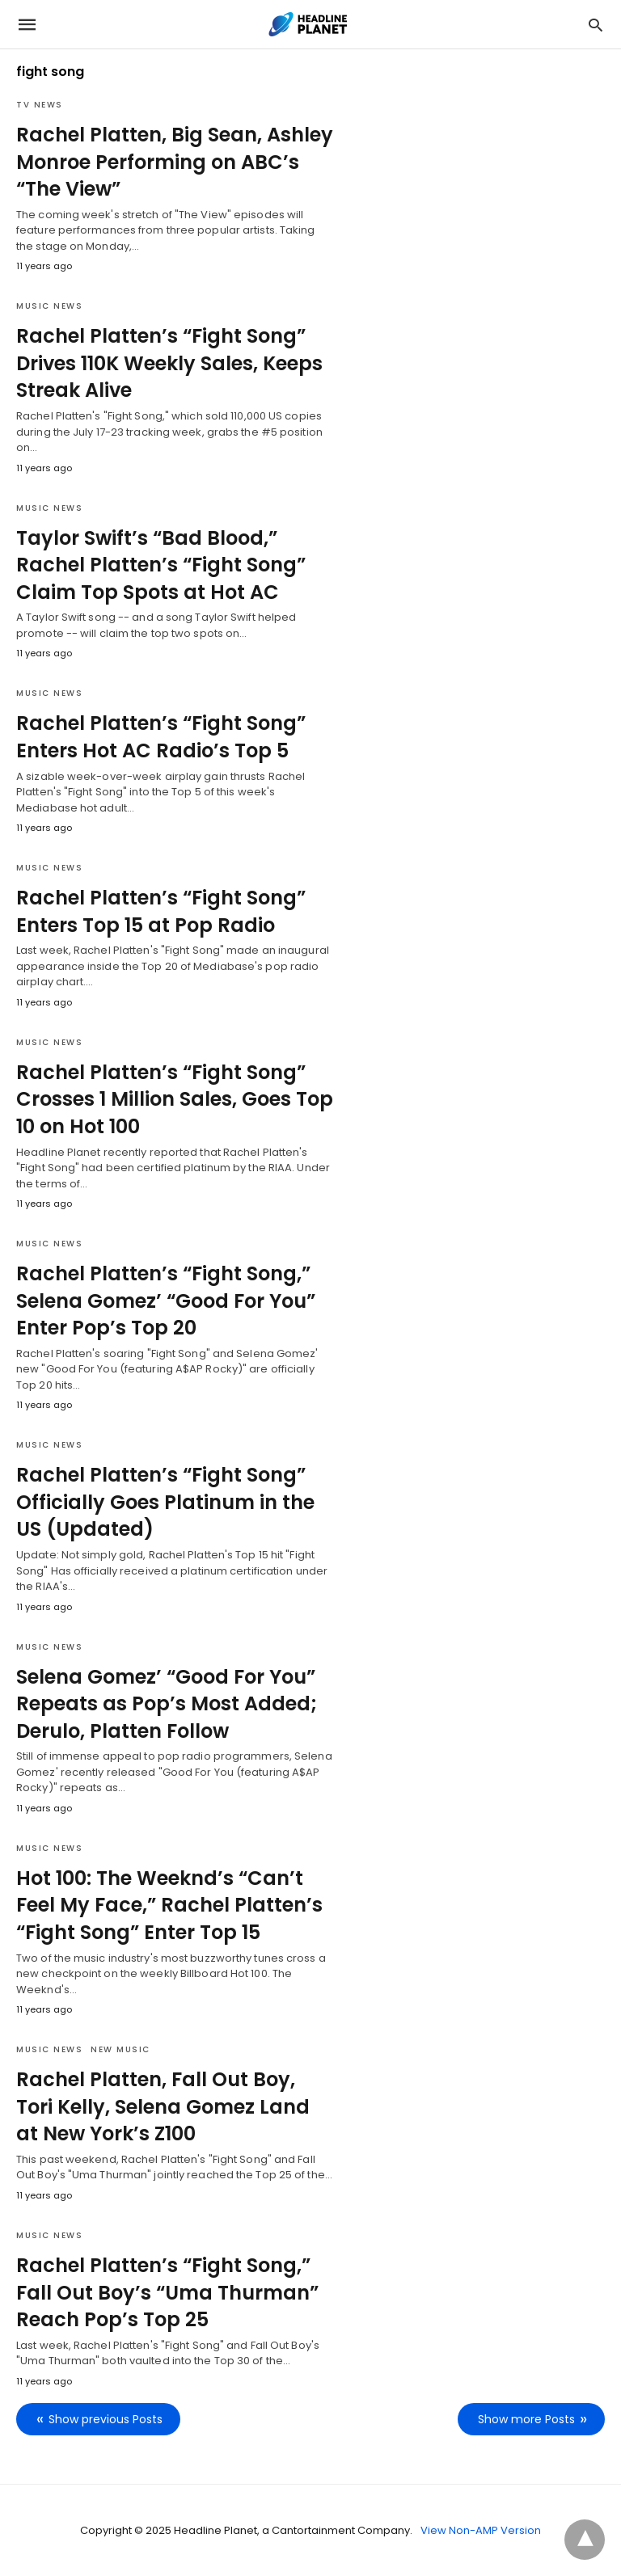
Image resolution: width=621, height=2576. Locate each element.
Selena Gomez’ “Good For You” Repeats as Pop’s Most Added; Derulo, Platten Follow (166, 1703)
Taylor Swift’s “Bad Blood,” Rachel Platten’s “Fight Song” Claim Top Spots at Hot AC (161, 565)
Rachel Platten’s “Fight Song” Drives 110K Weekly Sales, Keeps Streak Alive (169, 363)
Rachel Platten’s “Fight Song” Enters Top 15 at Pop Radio (161, 911)
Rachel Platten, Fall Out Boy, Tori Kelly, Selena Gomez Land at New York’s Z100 (163, 2106)
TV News (39, 105)
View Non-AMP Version (480, 2530)
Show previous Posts (106, 2419)
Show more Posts (526, 2419)
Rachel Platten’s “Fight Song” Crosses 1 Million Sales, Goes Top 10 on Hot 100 (174, 1099)
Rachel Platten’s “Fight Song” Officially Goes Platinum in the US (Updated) (165, 1501)
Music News (49, 306)
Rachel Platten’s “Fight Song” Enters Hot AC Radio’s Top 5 (161, 737)
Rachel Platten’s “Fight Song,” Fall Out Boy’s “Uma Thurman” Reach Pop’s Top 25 (167, 2292)
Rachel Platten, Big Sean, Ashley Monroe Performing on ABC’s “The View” (174, 161)
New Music (120, 2049)
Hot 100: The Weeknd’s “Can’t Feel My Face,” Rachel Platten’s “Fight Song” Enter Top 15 (169, 1905)
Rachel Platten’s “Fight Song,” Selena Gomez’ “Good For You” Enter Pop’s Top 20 (165, 1300)
